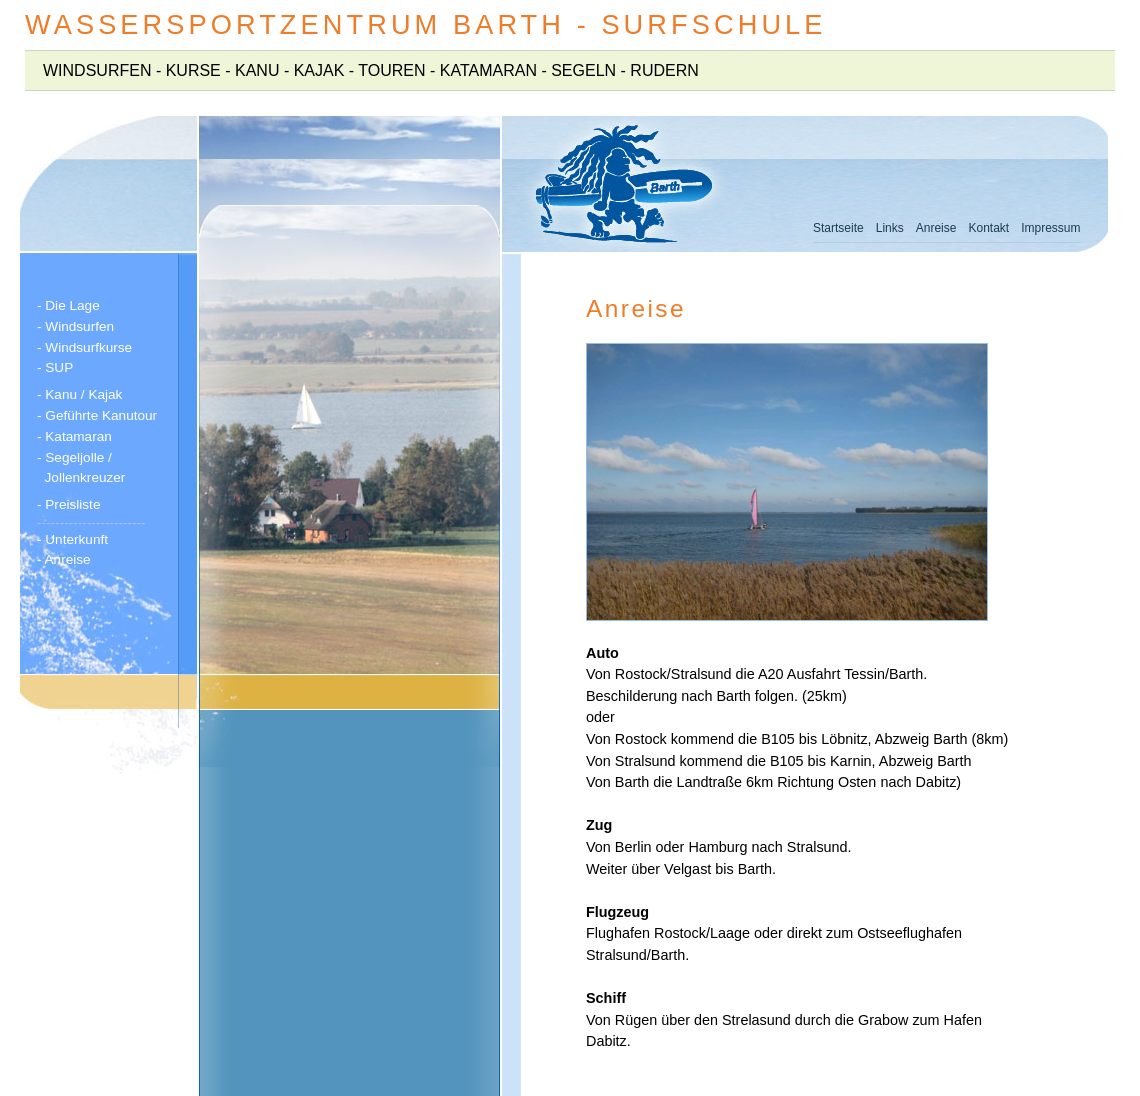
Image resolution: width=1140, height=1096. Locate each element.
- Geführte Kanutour (97, 415)
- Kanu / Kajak (81, 394)
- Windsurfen (77, 326)
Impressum (1050, 228)
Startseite (838, 228)
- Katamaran (76, 436)
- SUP (55, 367)
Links (890, 228)
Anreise (936, 228)
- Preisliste (70, 504)
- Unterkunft (74, 539)
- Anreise (64, 559)
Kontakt (988, 228)
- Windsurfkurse (86, 347)
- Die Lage (70, 305)
